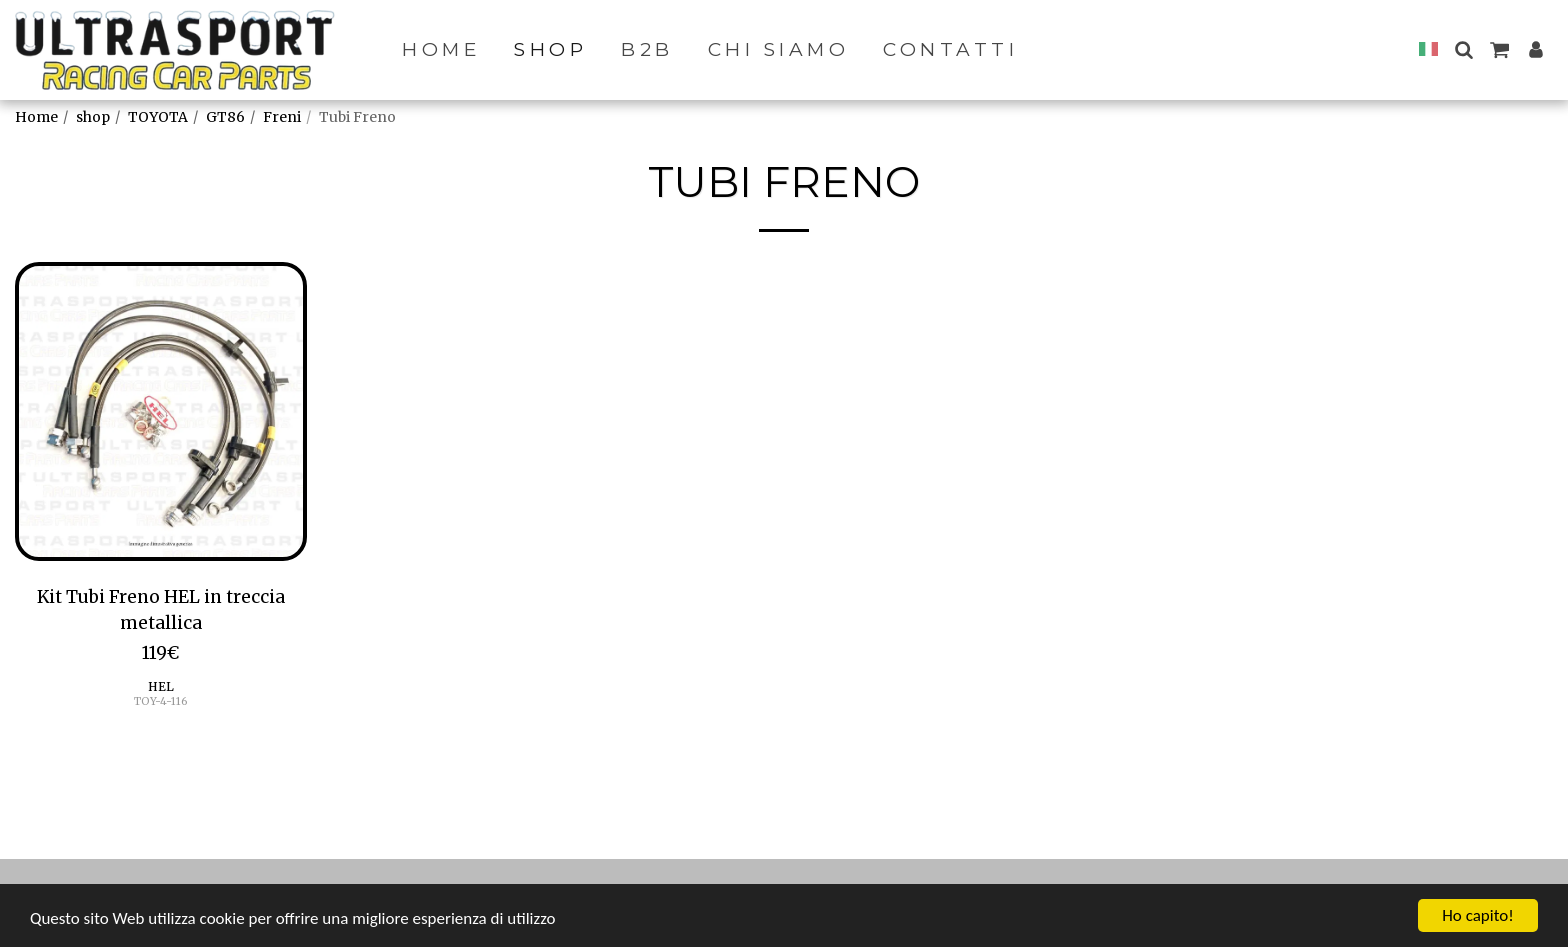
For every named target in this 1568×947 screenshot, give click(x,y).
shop (93, 117)
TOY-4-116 (161, 701)
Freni (282, 117)
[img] (161, 412)
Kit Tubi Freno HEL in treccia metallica (161, 610)
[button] (1463, 49)
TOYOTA (158, 117)
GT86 (225, 117)
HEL (161, 686)
